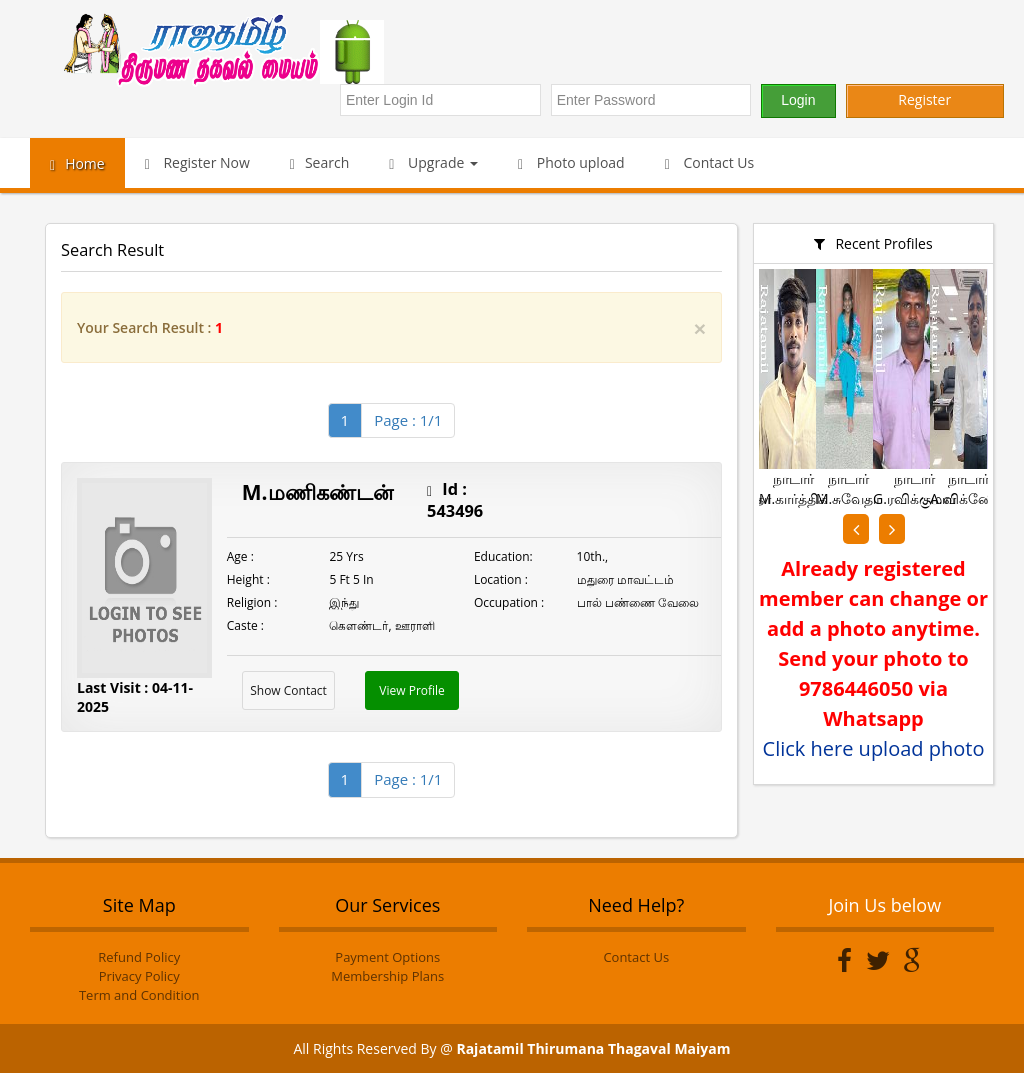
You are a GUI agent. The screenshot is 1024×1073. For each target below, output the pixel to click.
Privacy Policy (139, 976)
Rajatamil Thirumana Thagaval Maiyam (593, 1048)
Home (77, 163)
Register (924, 99)
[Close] (700, 328)
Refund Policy (139, 957)
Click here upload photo (874, 748)
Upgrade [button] (433, 162)
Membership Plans (387, 976)
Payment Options (387, 957)
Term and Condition (139, 995)
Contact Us (710, 162)
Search (319, 162)
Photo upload (571, 162)
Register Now (197, 162)
